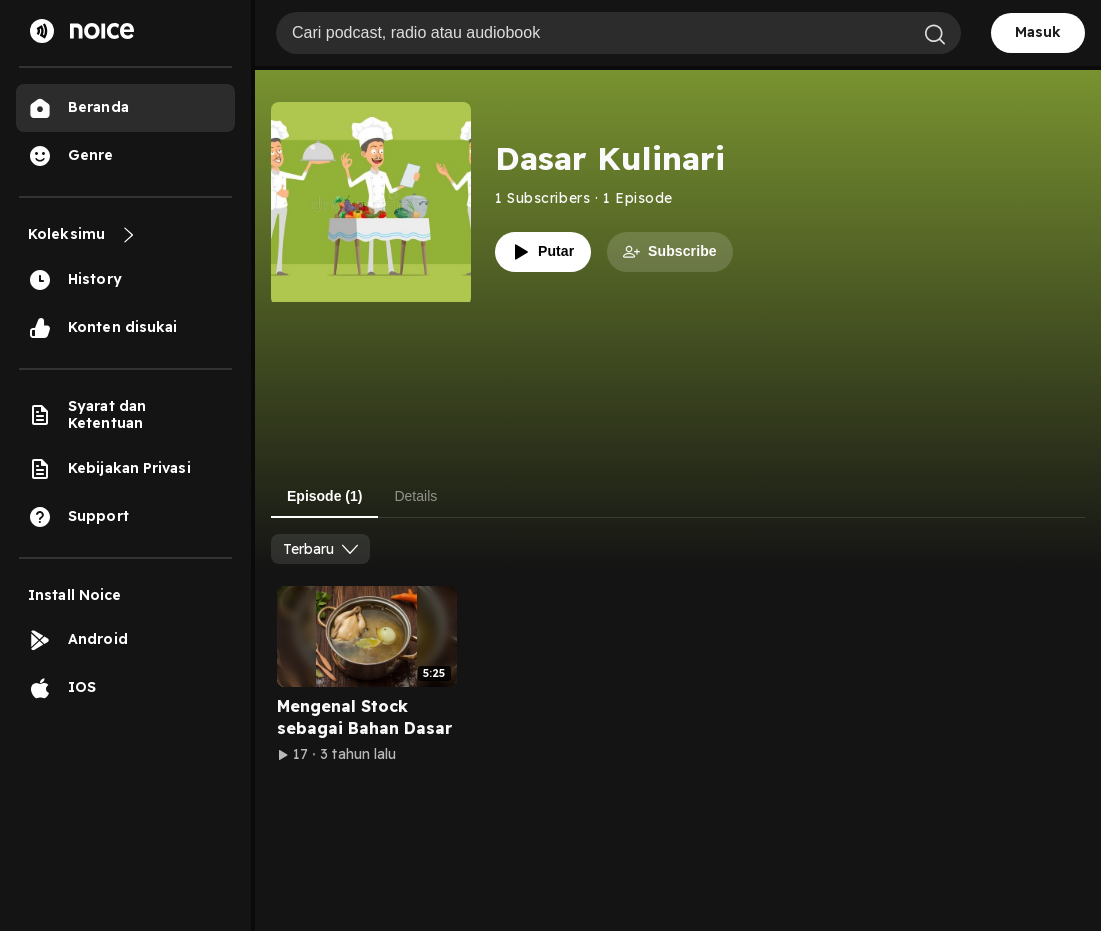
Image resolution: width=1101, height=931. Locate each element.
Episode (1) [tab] (324, 496)
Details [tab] (415, 496)
